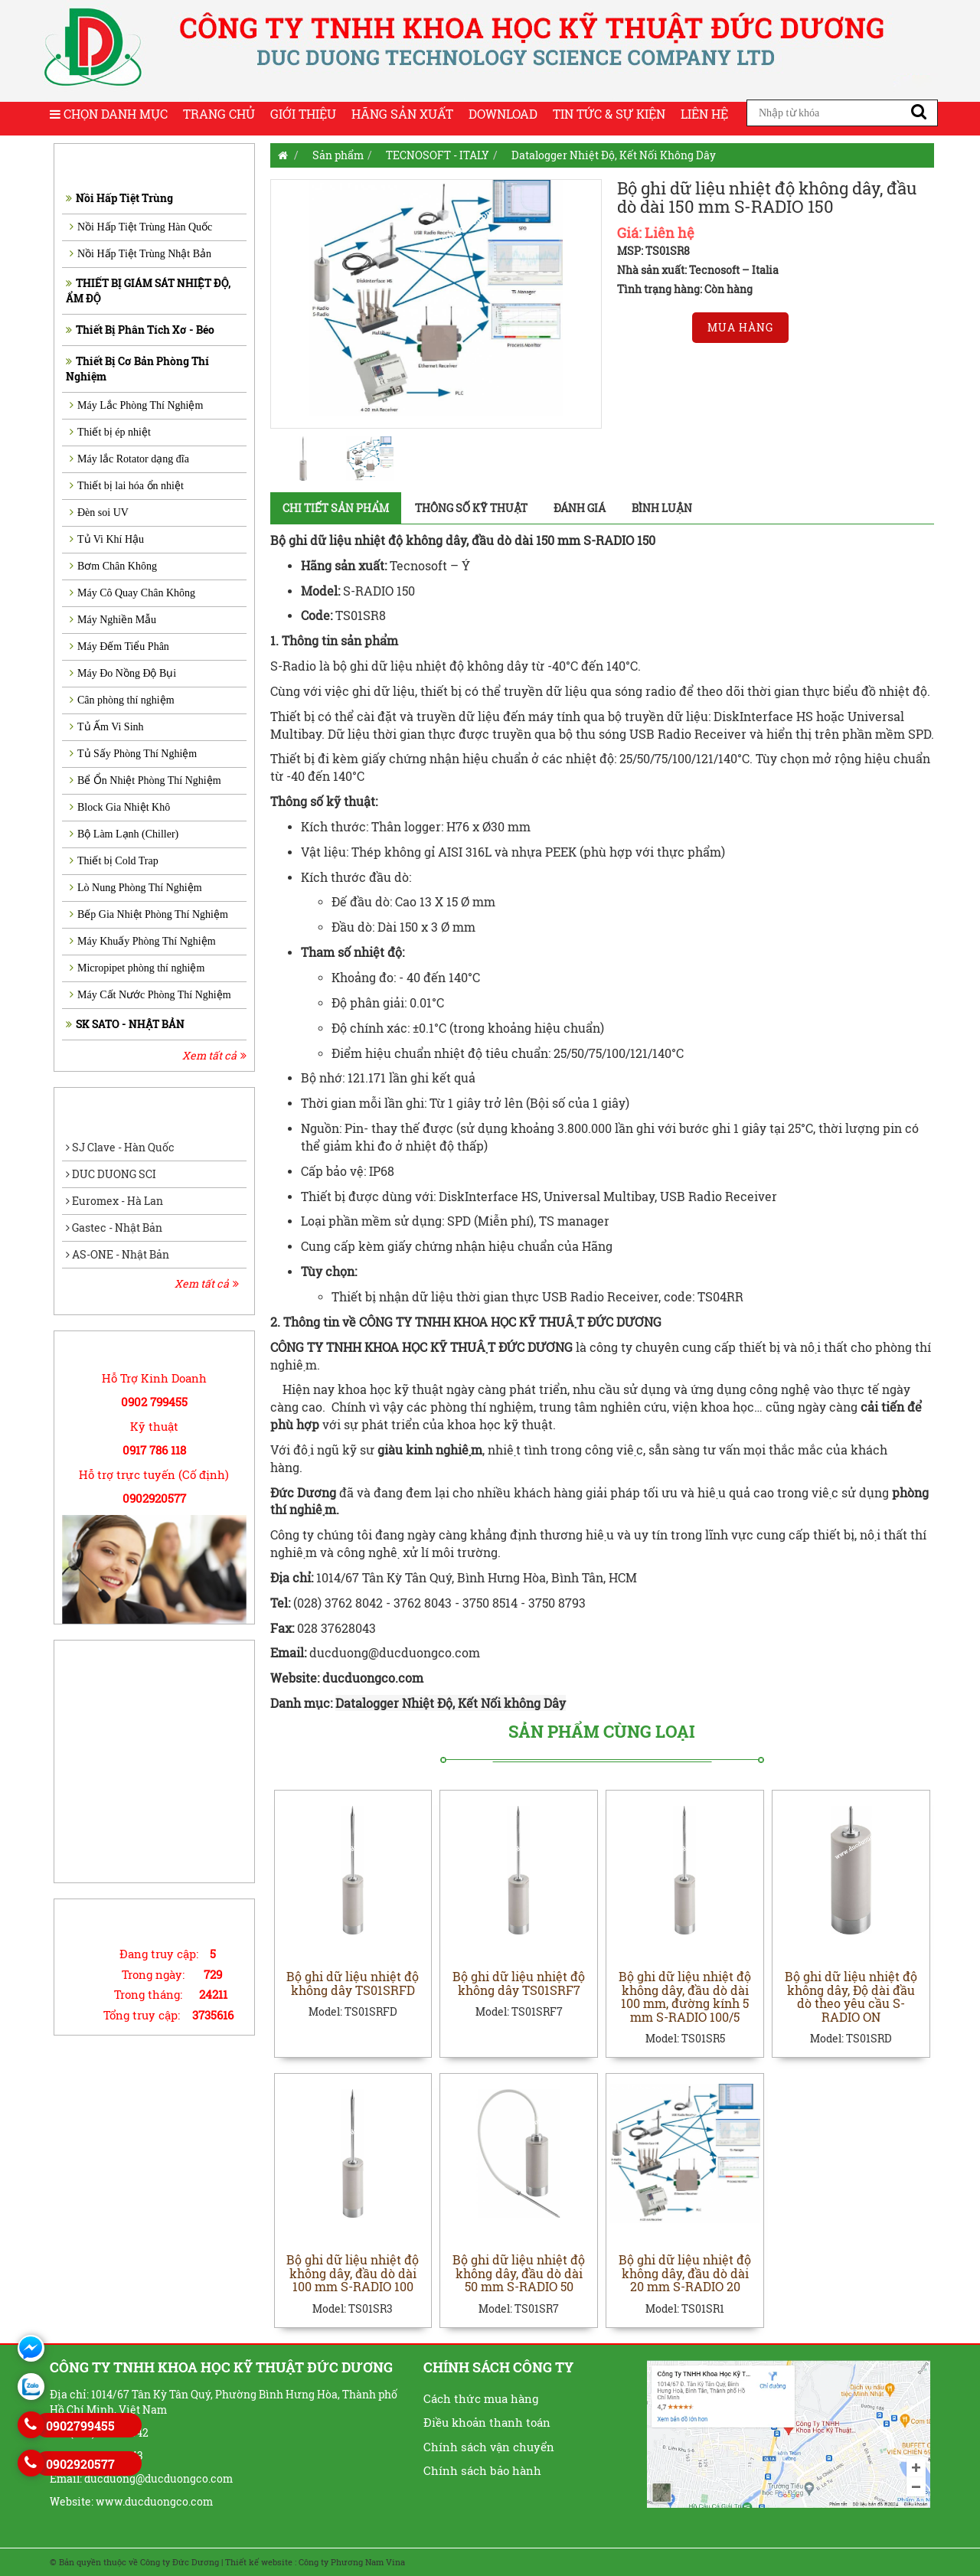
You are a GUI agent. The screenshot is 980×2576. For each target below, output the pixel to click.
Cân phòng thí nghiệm (122, 700)
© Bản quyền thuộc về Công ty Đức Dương (134, 2562)
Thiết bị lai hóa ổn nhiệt (127, 485)
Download (503, 114)
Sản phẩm (338, 155)
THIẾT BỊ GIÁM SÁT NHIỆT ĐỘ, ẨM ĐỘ (148, 290)
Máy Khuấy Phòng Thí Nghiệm (143, 941)
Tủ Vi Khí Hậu (107, 539)
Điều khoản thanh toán (486, 2423)
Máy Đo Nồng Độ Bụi (123, 673)
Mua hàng (740, 327)
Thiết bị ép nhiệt (110, 432)
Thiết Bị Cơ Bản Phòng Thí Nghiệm (137, 369)
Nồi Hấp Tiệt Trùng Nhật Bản (140, 254)
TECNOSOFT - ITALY (437, 155)
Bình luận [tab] (662, 508)
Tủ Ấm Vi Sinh (107, 727)
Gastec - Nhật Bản (114, 1227)
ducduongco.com (374, 1678)
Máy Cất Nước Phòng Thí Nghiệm (150, 995)
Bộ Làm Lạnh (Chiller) (124, 834)
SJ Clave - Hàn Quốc (120, 1147)
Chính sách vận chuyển (488, 2446)
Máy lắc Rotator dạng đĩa (129, 459)
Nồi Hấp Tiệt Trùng (119, 198)
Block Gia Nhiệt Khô (120, 807)
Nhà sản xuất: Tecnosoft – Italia (698, 270)
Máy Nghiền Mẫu (113, 619)
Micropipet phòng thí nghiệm (137, 968)
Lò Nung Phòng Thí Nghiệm (136, 887)
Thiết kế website (258, 2562)
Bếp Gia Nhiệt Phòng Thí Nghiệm (149, 914)
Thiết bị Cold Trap (114, 861)
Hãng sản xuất (402, 114)
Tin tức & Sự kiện (609, 114)
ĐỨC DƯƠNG (535, 1347)
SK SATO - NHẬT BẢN (125, 1024)
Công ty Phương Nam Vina (352, 2562)
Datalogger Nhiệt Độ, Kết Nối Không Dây (613, 155)
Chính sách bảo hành (482, 2471)
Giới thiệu (303, 114)
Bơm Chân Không (113, 566)
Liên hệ (704, 114)
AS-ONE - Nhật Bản (117, 1254)
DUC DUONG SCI (111, 1174)
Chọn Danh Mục (109, 114)
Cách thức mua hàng (480, 2398)
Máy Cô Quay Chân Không (132, 593)
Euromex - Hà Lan (114, 1200)
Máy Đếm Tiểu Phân (119, 646)
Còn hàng (728, 289)
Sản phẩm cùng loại (601, 1732)
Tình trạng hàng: (659, 289)
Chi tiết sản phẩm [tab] (336, 508)
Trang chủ (219, 114)
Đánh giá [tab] (580, 508)
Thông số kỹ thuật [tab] (471, 508)
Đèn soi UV (99, 512)
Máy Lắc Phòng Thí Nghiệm (136, 405)
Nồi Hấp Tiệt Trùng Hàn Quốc (141, 227)
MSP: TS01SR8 (653, 250)
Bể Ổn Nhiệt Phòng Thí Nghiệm (145, 780)
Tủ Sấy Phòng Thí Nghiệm (133, 753)
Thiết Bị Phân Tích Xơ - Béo (140, 329)
